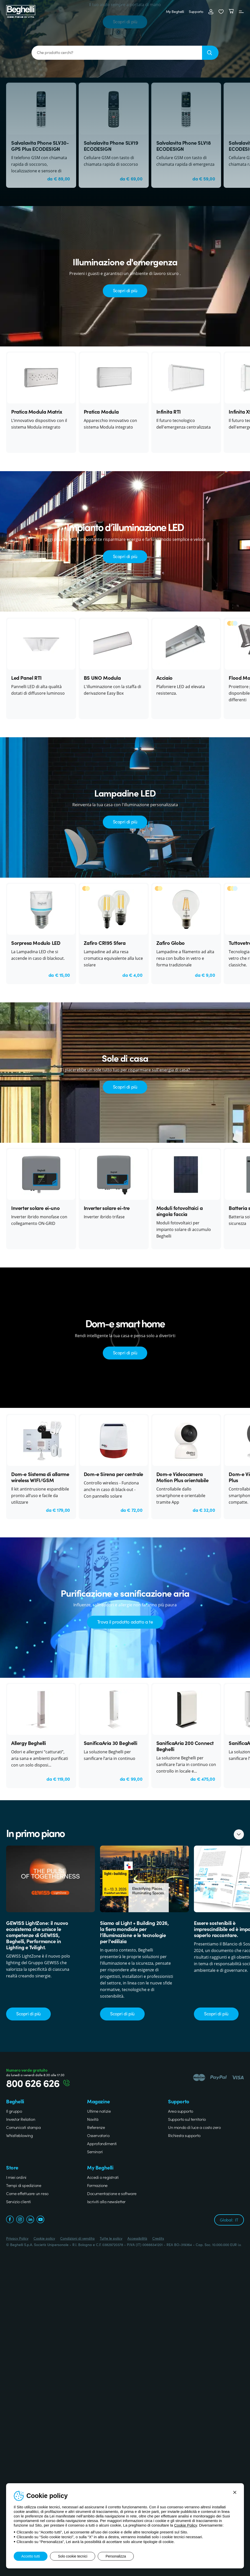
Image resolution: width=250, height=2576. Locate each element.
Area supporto (180, 2111)
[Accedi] (210, 11)
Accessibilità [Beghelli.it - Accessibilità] (137, 2238)
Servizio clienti (18, 2201)
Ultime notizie (99, 2111)
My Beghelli (175, 11)
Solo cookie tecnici (72, 2556)
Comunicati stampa (23, 2127)
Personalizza (116, 2556)
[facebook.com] (10, 2220)
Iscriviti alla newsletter (106, 2201)
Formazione (97, 2185)
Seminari (95, 2151)
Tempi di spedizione (23, 2185)
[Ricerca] (210, 53)
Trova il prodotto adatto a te (125, 1621)
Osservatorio (98, 2135)
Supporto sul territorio (187, 2119)
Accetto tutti (30, 2556)
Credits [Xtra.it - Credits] (158, 2238)
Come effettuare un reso (27, 2193)
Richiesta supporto (184, 2135)
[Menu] (241, 11)
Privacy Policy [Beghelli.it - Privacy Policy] (17, 2238)
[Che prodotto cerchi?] (116, 53)
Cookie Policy (185, 2525)
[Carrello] (231, 11)
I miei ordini (16, 2177)
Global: (229, 2219)
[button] (221, 11)
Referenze (96, 2127)
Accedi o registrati (103, 2177)
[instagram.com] (20, 2220)
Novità (92, 2119)
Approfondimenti (102, 2143)
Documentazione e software (112, 2193)
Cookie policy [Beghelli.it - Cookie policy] (44, 2238)
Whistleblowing (19, 2135)
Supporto (196, 11)
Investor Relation (20, 2119)
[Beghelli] (20, 10)
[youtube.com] (40, 2220)
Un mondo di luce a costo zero (194, 2127)
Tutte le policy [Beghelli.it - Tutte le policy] (111, 2238)
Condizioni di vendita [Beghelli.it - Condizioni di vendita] (77, 2238)
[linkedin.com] (30, 2220)
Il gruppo (14, 2111)
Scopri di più (125, 290)
